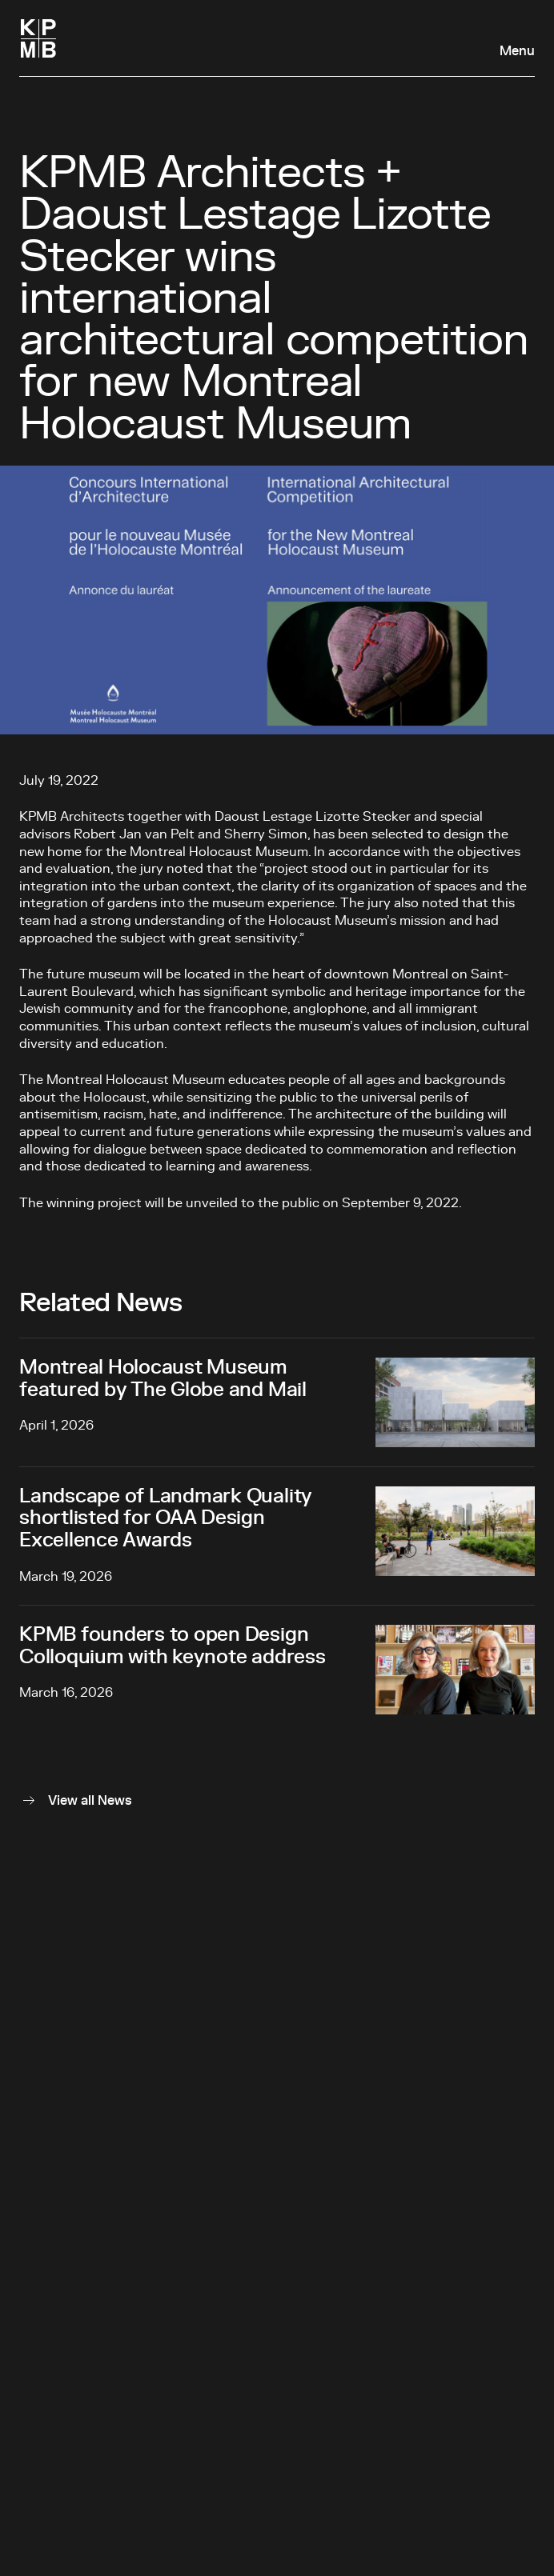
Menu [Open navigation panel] (517, 51)
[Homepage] (38, 38)
